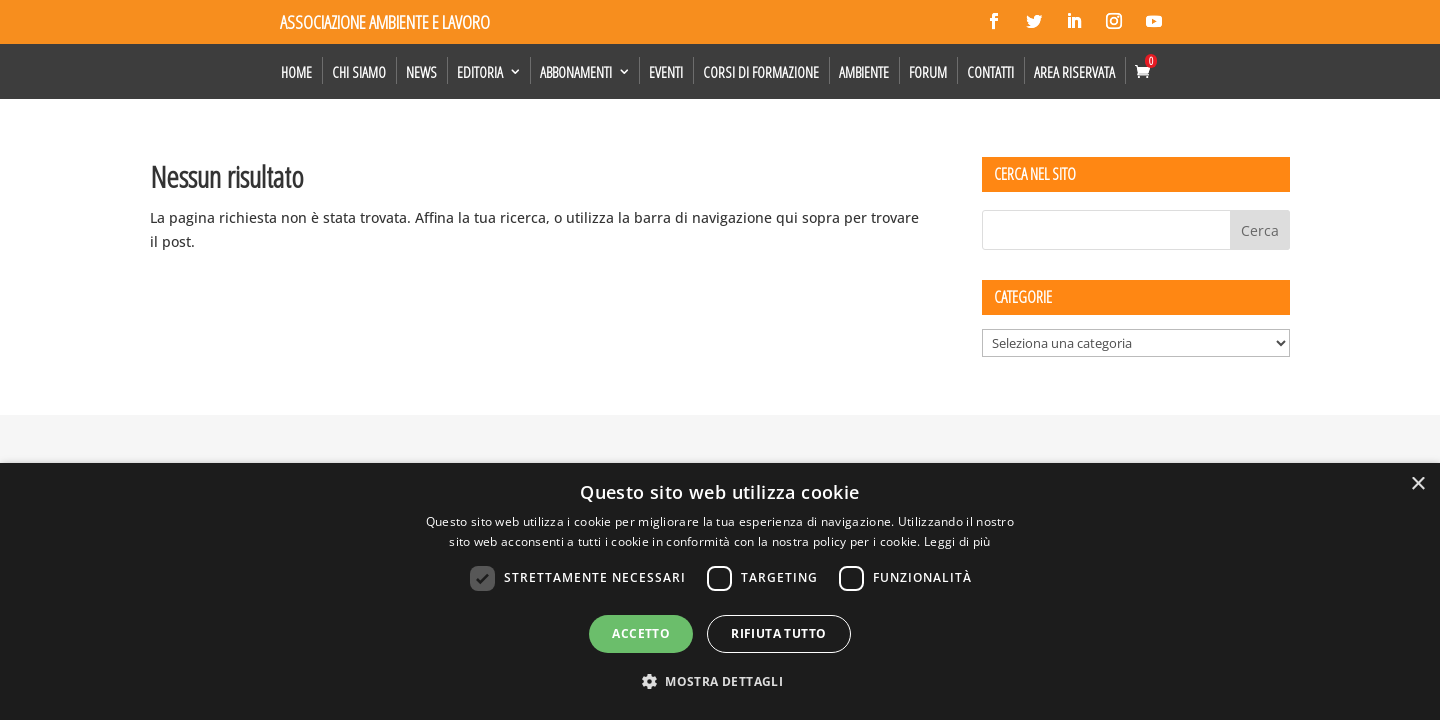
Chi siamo (359, 72)
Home (296, 72)
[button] (720, 682)
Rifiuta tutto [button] (778, 633)
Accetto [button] (641, 633)
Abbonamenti (576, 72)
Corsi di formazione (761, 72)
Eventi (666, 72)
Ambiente (864, 72)
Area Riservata (1074, 72)
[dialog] (720, 591)
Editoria (480, 72)
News (421, 72)
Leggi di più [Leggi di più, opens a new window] (957, 541)
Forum (928, 72)
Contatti (990, 72)
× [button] (1417, 484)
